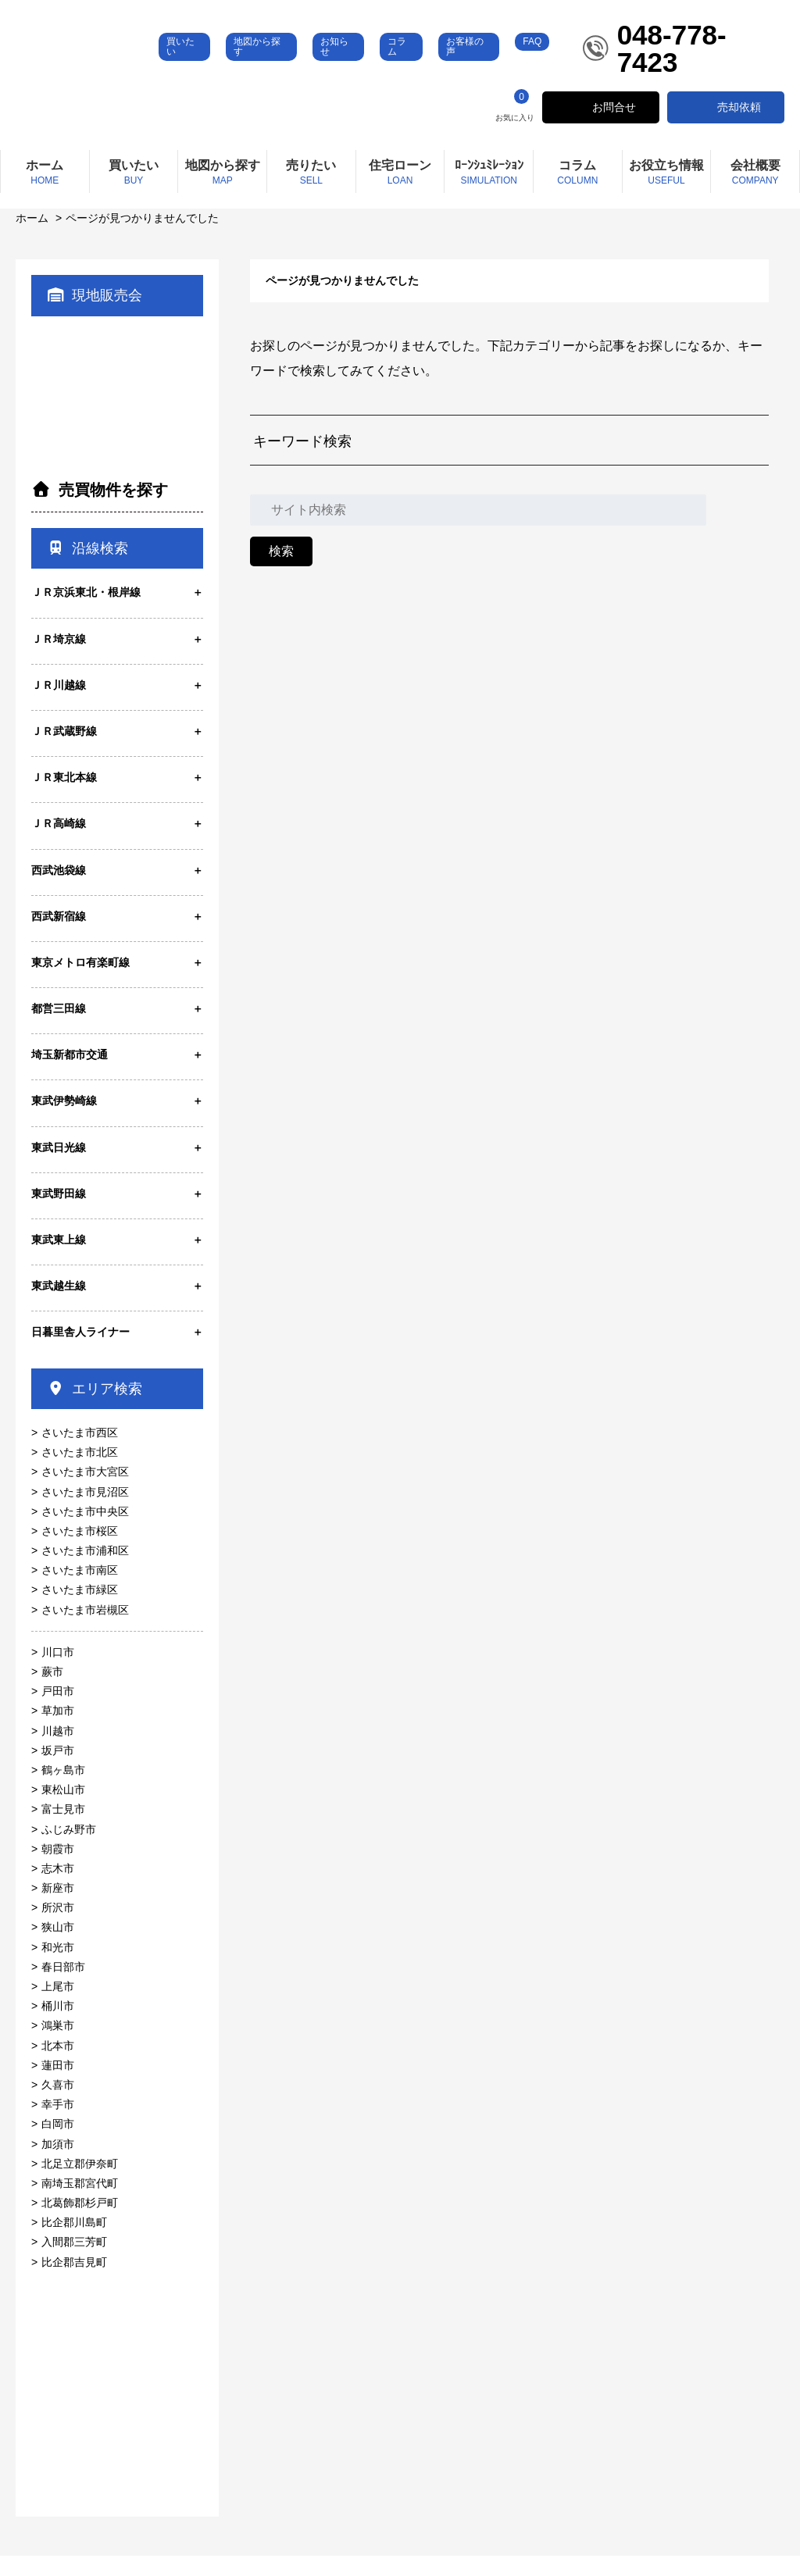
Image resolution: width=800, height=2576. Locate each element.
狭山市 (57, 1947)
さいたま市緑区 (79, 1610)
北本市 (57, 2066)
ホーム (32, 238)
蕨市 (52, 1692)
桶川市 (57, 2026)
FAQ (551, 61)
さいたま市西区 (79, 1453)
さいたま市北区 (79, 1472)
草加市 (57, 1731)
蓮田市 (57, 2085)
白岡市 (57, 2144)
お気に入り (514, 126)
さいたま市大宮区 (85, 1492)
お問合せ (614, 127)
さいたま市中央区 (85, 1531)
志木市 (57, 1888)
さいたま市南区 (79, 1590)
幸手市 (57, 2124)
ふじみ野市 (68, 1849)
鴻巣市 (57, 2045)
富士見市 (63, 1829)
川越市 (57, 1751)
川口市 (57, 1672)
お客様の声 (491, 66)
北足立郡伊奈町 (79, 2184)
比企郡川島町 (74, 2242)
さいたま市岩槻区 (85, 1630)
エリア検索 (94, 1409)
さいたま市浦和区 (85, 1571)
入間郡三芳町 (74, 2262)
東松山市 (63, 1810)
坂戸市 (57, 1770)
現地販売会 (94, 315)
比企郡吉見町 (74, 2282)
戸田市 (57, 1711)
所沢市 (57, 1927)
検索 (281, 571)
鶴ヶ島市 (63, 1790)
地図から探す (300, 66)
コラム (429, 66)
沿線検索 (87, 568)
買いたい (234, 66)
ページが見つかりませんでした (142, 238)
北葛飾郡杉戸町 (79, 2223)
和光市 (57, 1967)
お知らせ (373, 66)
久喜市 (57, 2105)
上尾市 (57, 2006)
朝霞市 (57, 1869)
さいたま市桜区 (79, 1551)
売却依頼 (739, 127)
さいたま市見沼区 (85, 1511)
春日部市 (63, 1987)
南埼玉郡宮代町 (79, 2203)
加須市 (57, 2163)
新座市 (57, 1908)
